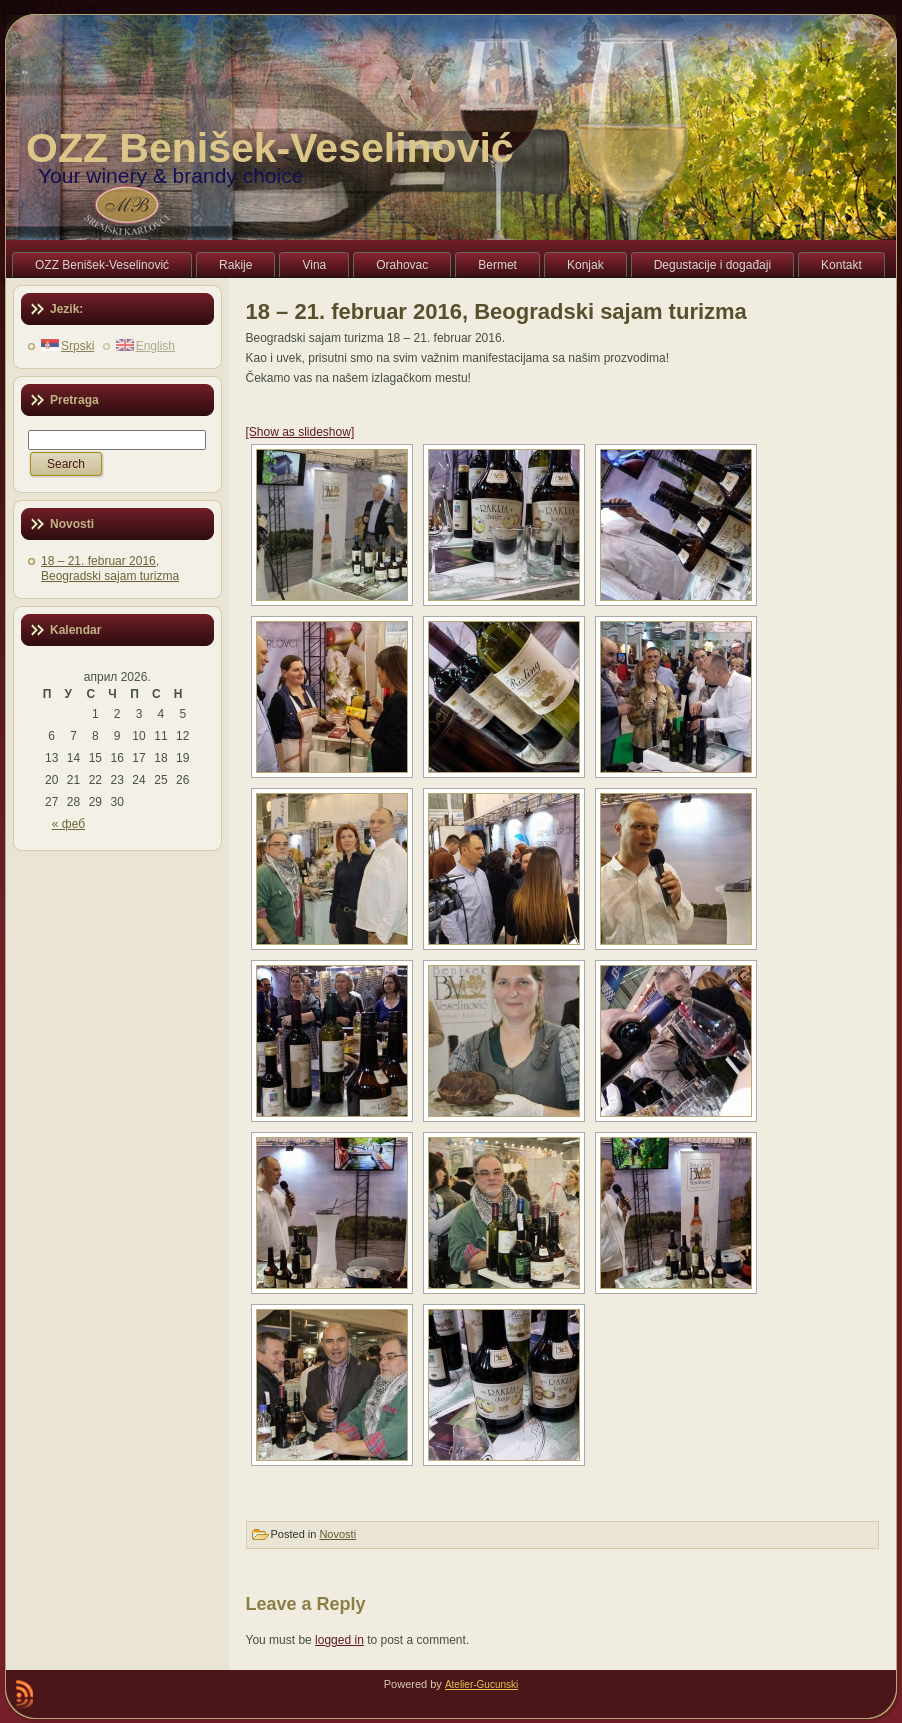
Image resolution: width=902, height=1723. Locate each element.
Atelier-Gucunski (481, 1684)
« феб (68, 824)
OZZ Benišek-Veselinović (270, 148)
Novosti (337, 1534)
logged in (339, 1640)
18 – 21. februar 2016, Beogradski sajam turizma (110, 568)
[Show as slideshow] (300, 432)
